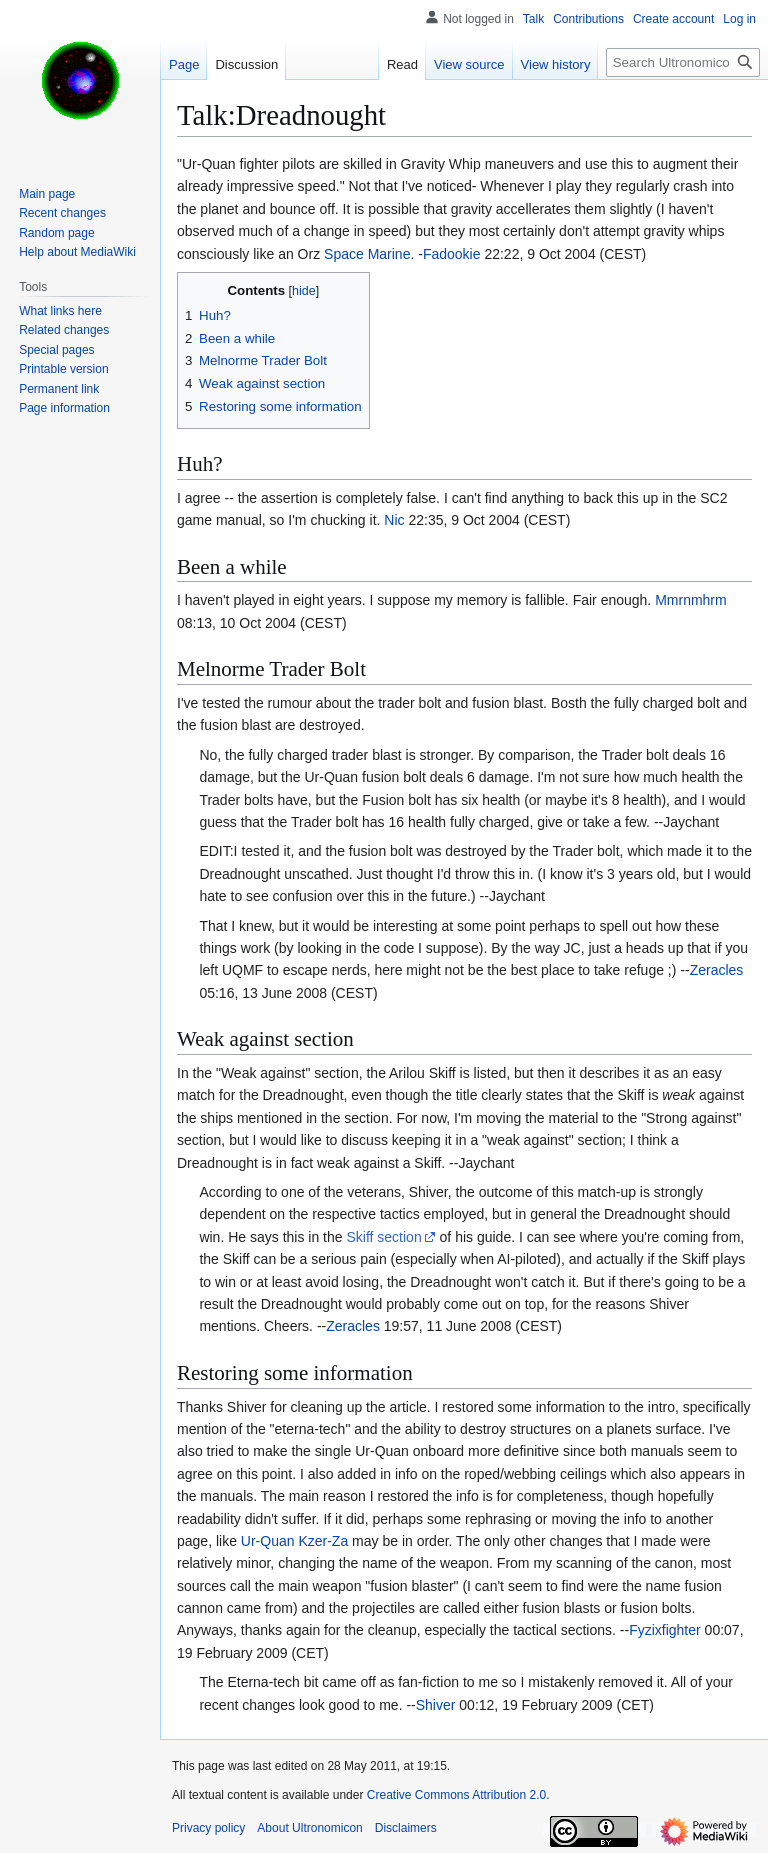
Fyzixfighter (665, 1630)
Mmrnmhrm (691, 600)
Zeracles (717, 970)
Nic (394, 520)
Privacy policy (208, 1828)
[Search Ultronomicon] (683, 62)
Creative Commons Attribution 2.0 (456, 1795)
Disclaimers (406, 1828)
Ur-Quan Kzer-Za (294, 1541)
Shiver (436, 1705)
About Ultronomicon (309, 1828)
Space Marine (367, 254)
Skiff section (383, 1237)
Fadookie (452, 254)
